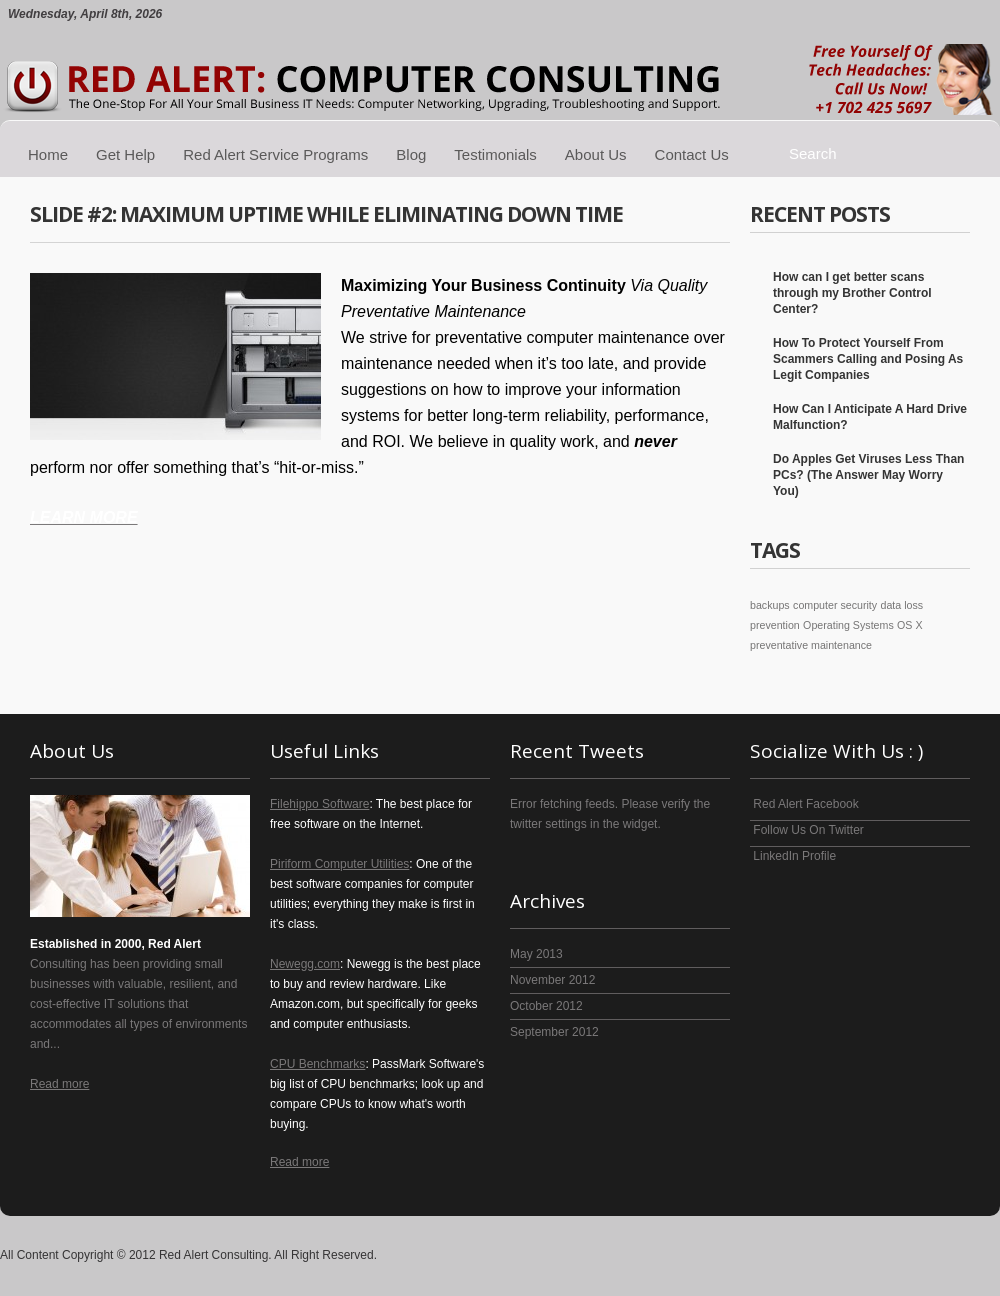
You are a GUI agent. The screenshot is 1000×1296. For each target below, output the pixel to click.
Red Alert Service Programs (275, 154)
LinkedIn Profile (793, 856)
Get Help (125, 154)
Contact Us (692, 154)
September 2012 (554, 1032)
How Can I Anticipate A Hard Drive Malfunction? (870, 417)
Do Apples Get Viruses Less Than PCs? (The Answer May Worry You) (868, 475)
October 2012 (546, 1006)
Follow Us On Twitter (807, 830)
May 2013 (536, 954)
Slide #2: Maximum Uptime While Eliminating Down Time (326, 214)
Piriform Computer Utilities (339, 864)
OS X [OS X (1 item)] (909, 625)
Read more (59, 1084)
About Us (596, 154)
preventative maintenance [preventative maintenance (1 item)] (811, 645)
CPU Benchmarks (317, 1064)
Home (48, 154)
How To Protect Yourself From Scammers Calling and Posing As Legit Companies (868, 359)
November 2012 (552, 980)
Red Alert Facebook (804, 804)
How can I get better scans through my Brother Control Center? (852, 293)
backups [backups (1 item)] (770, 605)
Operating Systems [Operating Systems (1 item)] (848, 625)
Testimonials (495, 154)
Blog (411, 154)
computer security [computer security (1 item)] (835, 605)
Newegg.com (305, 964)
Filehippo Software (319, 804)
